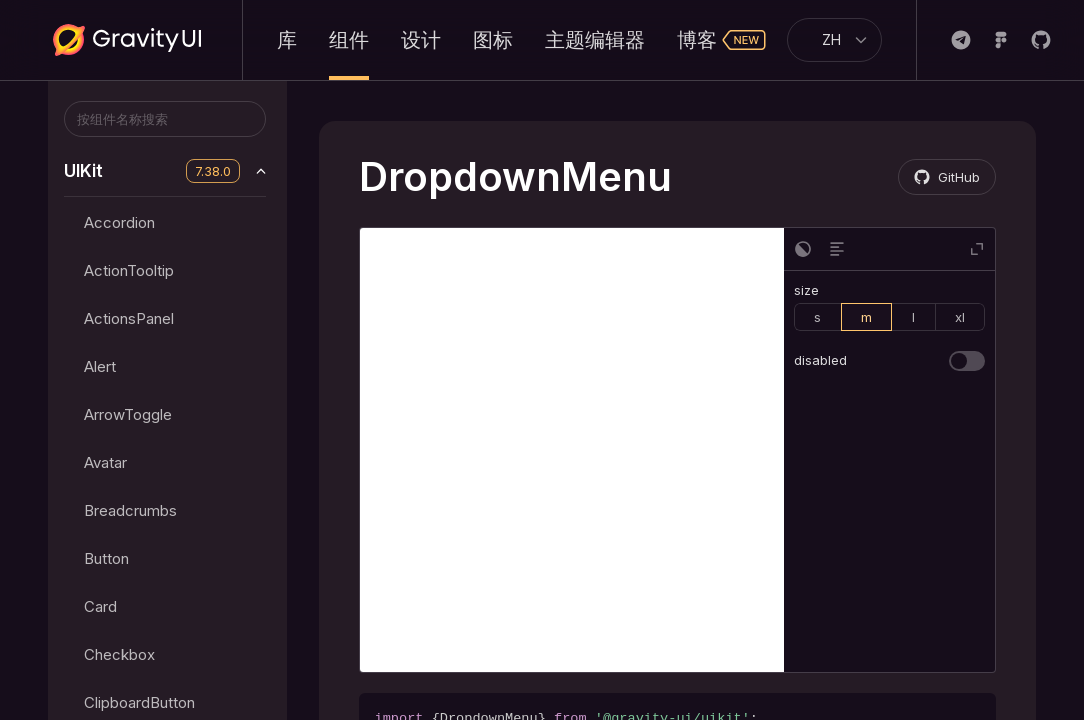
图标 (493, 40)
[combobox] (826, 40)
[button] (803, 249)
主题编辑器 (595, 40)
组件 (349, 40)
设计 (421, 40)
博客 (722, 40)
